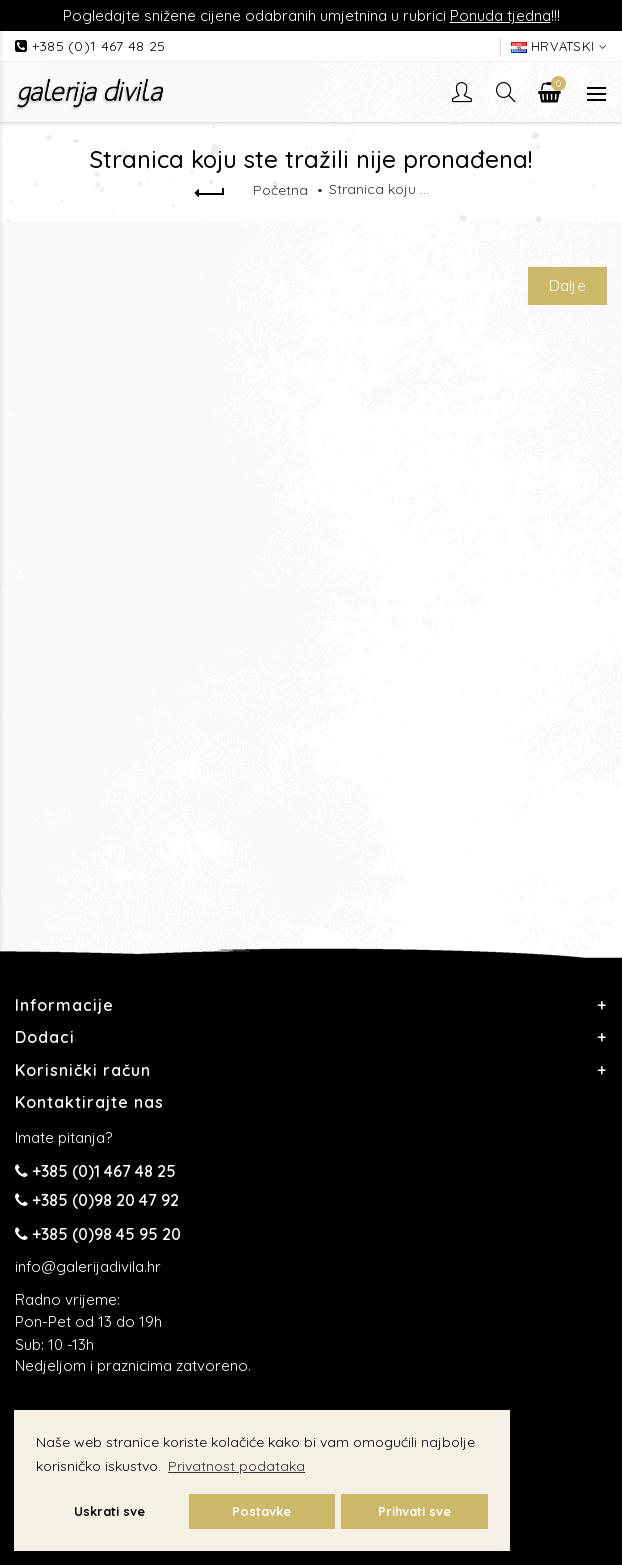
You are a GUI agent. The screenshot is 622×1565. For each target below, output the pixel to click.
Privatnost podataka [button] (236, 1466)
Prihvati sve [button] (414, 1511)
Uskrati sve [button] (109, 1511)
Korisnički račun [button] (83, 1070)
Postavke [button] (261, 1511)
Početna (280, 190)
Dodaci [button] (45, 1037)
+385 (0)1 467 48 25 (99, 46)
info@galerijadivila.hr (88, 1266)
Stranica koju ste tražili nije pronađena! (379, 189)
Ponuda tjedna (500, 15)
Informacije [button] (64, 1005)
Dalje (568, 285)
